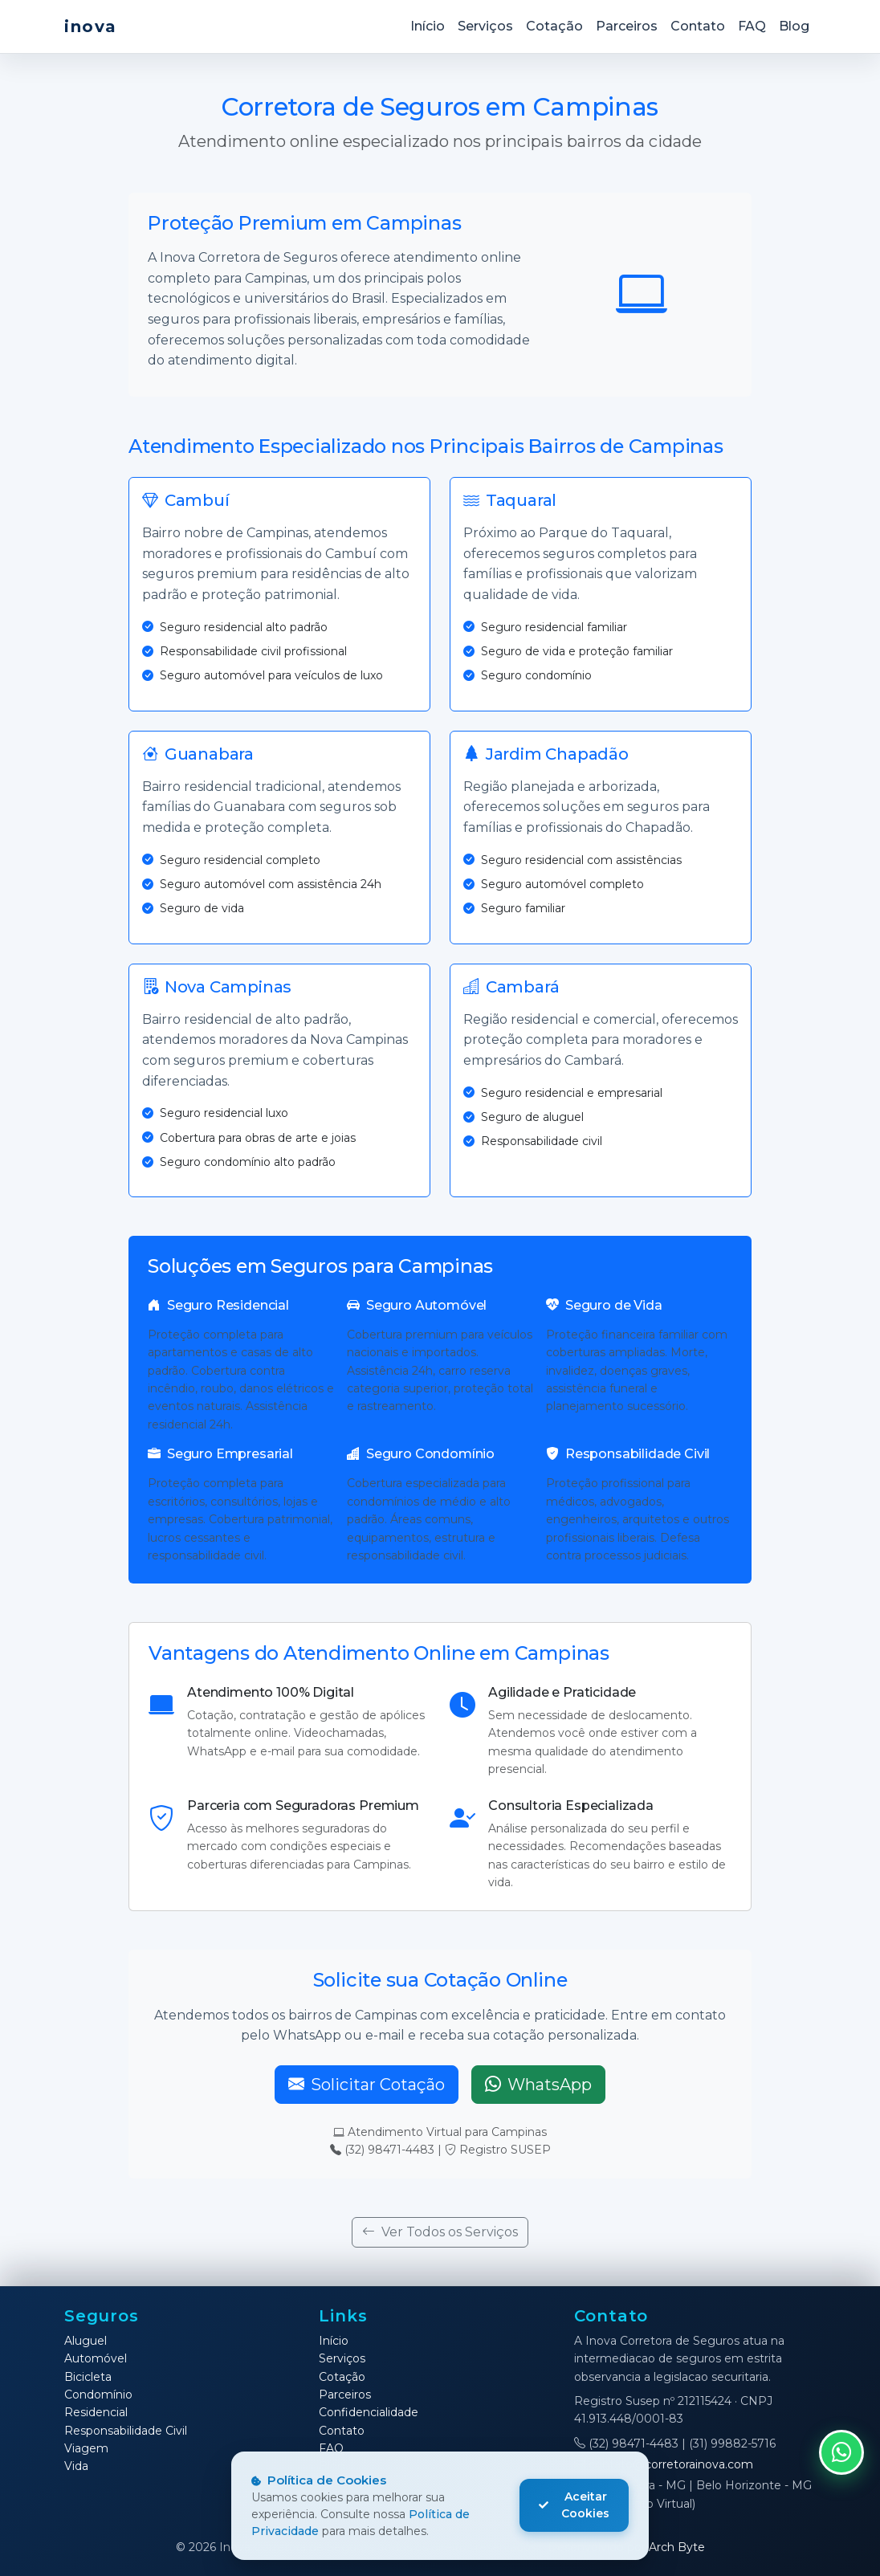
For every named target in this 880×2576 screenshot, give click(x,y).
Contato (697, 26)
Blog (794, 26)
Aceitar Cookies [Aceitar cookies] (574, 2505)
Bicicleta (88, 2377)
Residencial (96, 2412)
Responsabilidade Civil (125, 2430)
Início (427, 26)
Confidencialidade (368, 2412)
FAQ (752, 26)
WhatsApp (538, 2084)
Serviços (485, 26)
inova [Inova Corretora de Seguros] (90, 26)
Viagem (86, 2448)
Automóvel (95, 2358)
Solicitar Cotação (366, 2084)
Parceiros (627, 26)
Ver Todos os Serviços (440, 2232)
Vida (76, 2466)
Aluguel (85, 2340)
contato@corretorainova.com (663, 2464)
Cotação (554, 26)
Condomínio (98, 2394)
